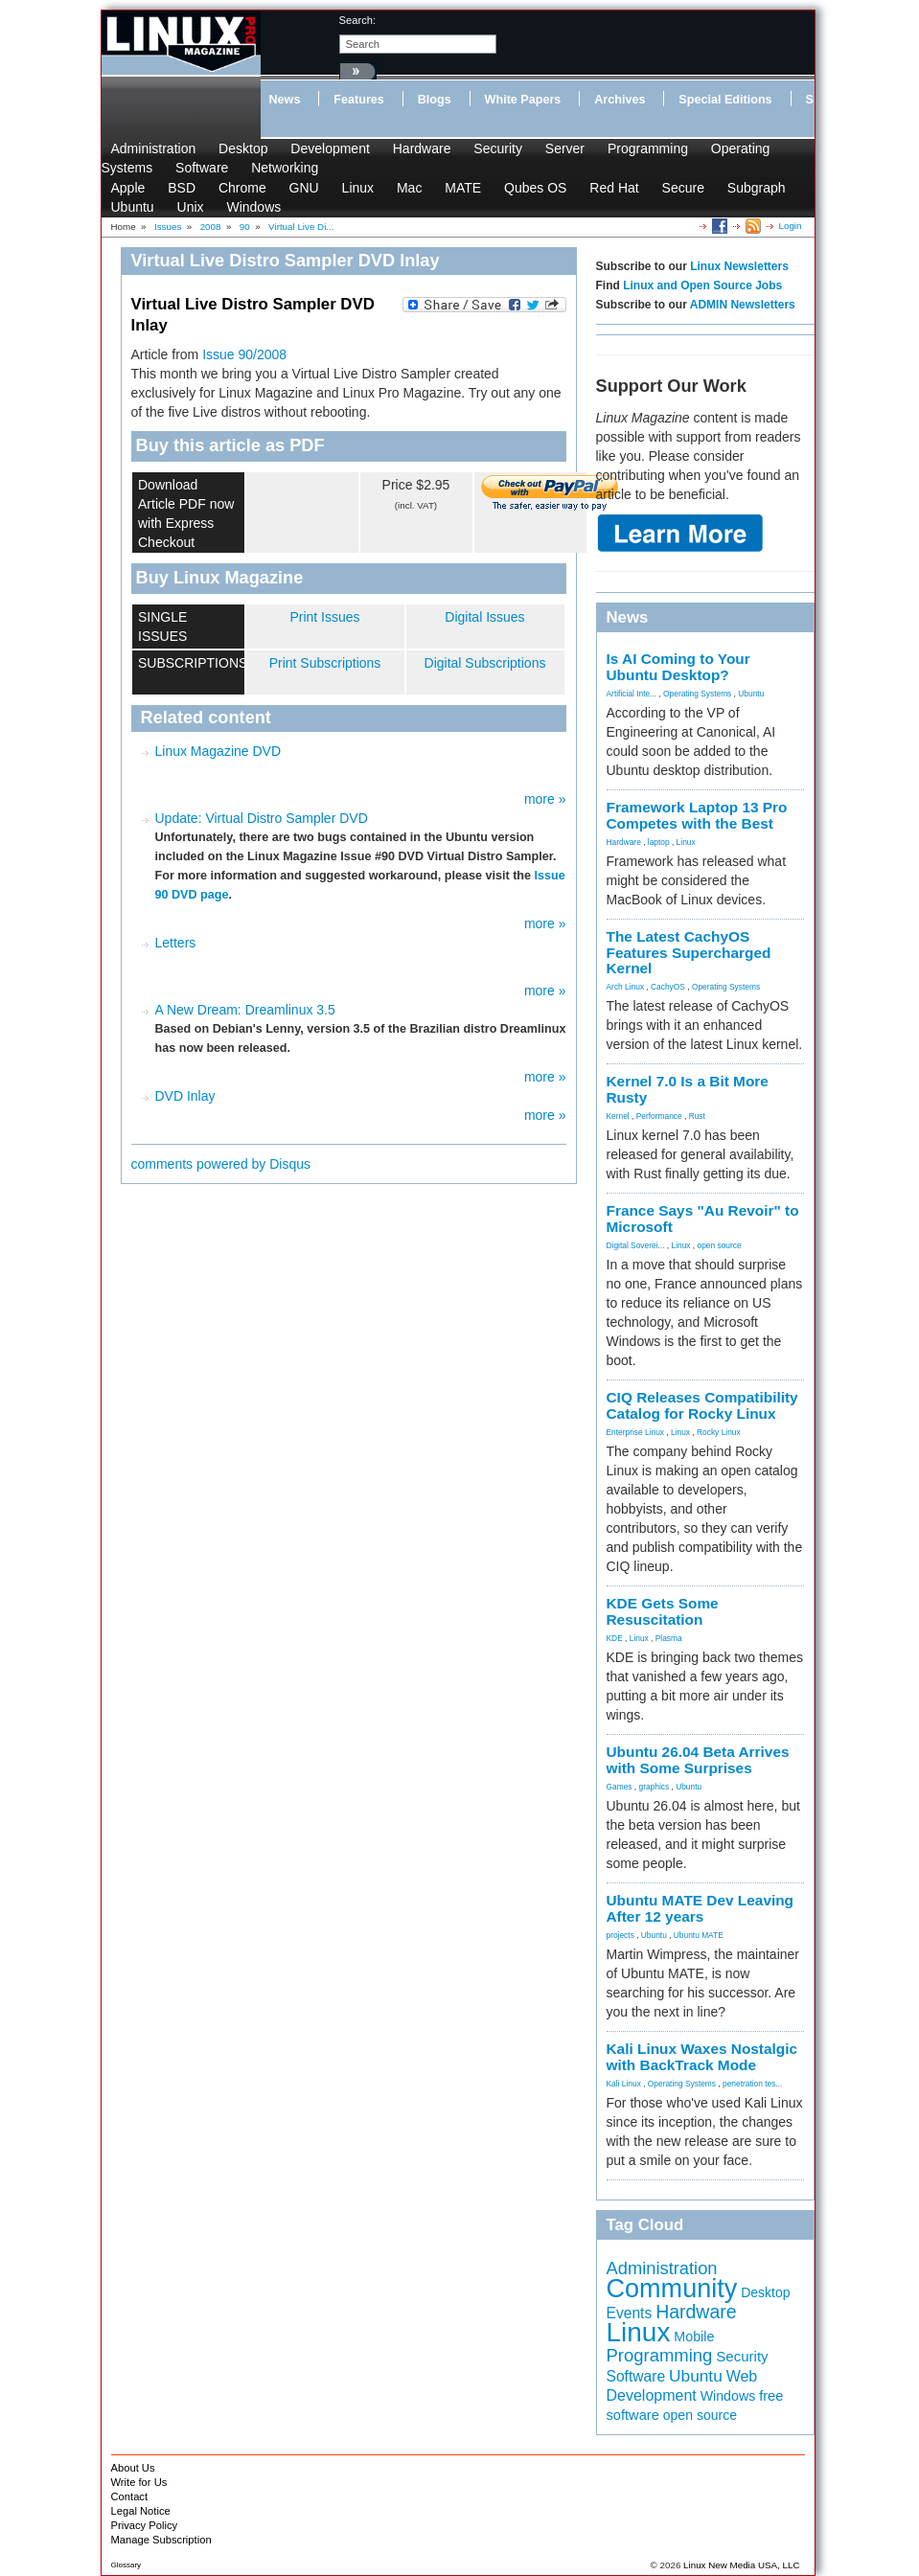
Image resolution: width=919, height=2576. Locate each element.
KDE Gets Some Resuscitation (663, 1611)
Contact (130, 2496)
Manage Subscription (161, 2539)
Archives (619, 99)
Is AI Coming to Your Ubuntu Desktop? (678, 666)
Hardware (422, 148)
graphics (653, 1786)
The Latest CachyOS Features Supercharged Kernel (689, 952)
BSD (181, 187)
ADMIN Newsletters (742, 304)
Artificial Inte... (632, 693)
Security (497, 148)
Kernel (618, 1116)
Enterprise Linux (636, 1432)
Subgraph (756, 187)
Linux (358, 187)
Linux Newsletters (739, 266)
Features (358, 99)
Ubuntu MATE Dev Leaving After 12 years (700, 1908)
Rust (697, 1116)
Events (630, 2313)
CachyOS (668, 987)
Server (565, 148)
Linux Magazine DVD (218, 751)
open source (719, 1245)
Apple (128, 187)
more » (545, 799)
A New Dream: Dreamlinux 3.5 (245, 1009)
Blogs (434, 99)
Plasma (668, 1638)
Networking (284, 167)
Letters (175, 942)
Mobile (694, 2336)
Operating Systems (697, 693)
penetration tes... (752, 2083)
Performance (659, 1116)
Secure (683, 187)
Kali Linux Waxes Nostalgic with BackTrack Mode (702, 2056)
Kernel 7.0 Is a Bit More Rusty (688, 1089)
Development (330, 148)
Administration (153, 148)
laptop (659, 842)
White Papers (523, 99)
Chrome (242, 187)
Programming (648, 148)
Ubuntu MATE (699, 1935)
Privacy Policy (144, 2525)
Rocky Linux (719, 1432)
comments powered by (221, 1164)
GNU (304, 187)
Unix (190, 207)
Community (672, 2288)
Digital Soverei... (636, 1245)
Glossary (126, 2565)
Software (201, 167)
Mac (409, 187)
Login (790, 225)
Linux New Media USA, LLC (741, 2565)
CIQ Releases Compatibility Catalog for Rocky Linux (702, 1405)
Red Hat (613, 187)
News (285, 99)
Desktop (242, 148)
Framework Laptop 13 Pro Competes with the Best (697, 815)
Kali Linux (624, 2083)
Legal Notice (141, 2511)
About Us (133, 2467)
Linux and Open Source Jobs (702, 285)
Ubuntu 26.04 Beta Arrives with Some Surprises (698, 1760)
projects (620, 1935)
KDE (615, 1638)
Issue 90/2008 (244, 354)
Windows (253, 207)
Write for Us (139, 2482)
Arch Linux (626, 987)
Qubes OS (535, 187)
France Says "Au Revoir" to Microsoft (703, 1218)
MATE (463, 187)
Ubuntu (132, 207)
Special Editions (724, 99)
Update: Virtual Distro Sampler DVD (261, 818)
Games (619, 1786)
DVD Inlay (185, 1096)
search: (358, 20)
